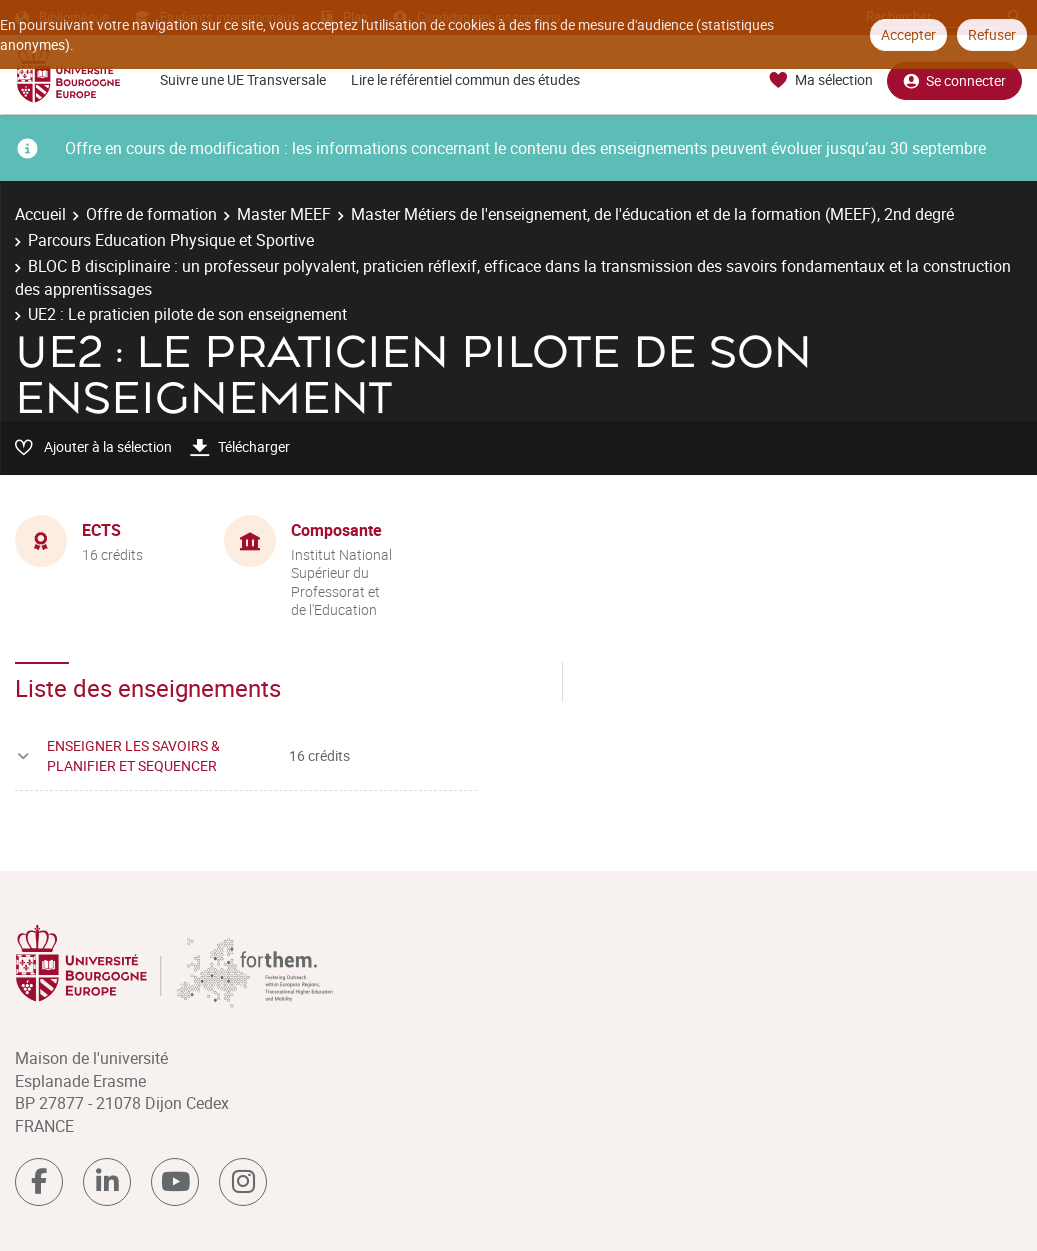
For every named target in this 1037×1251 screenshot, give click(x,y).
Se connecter (954, 80)
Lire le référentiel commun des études (465, 79)
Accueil (40, 214)
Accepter (908, 34)
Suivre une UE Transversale (243, 79)
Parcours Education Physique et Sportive (171, 240)
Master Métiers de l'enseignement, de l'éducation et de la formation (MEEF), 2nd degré (652, 214)
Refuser (992, 34)
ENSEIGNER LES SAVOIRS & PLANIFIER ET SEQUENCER (133, 755)
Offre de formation (151, 214)
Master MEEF (284, 214)
